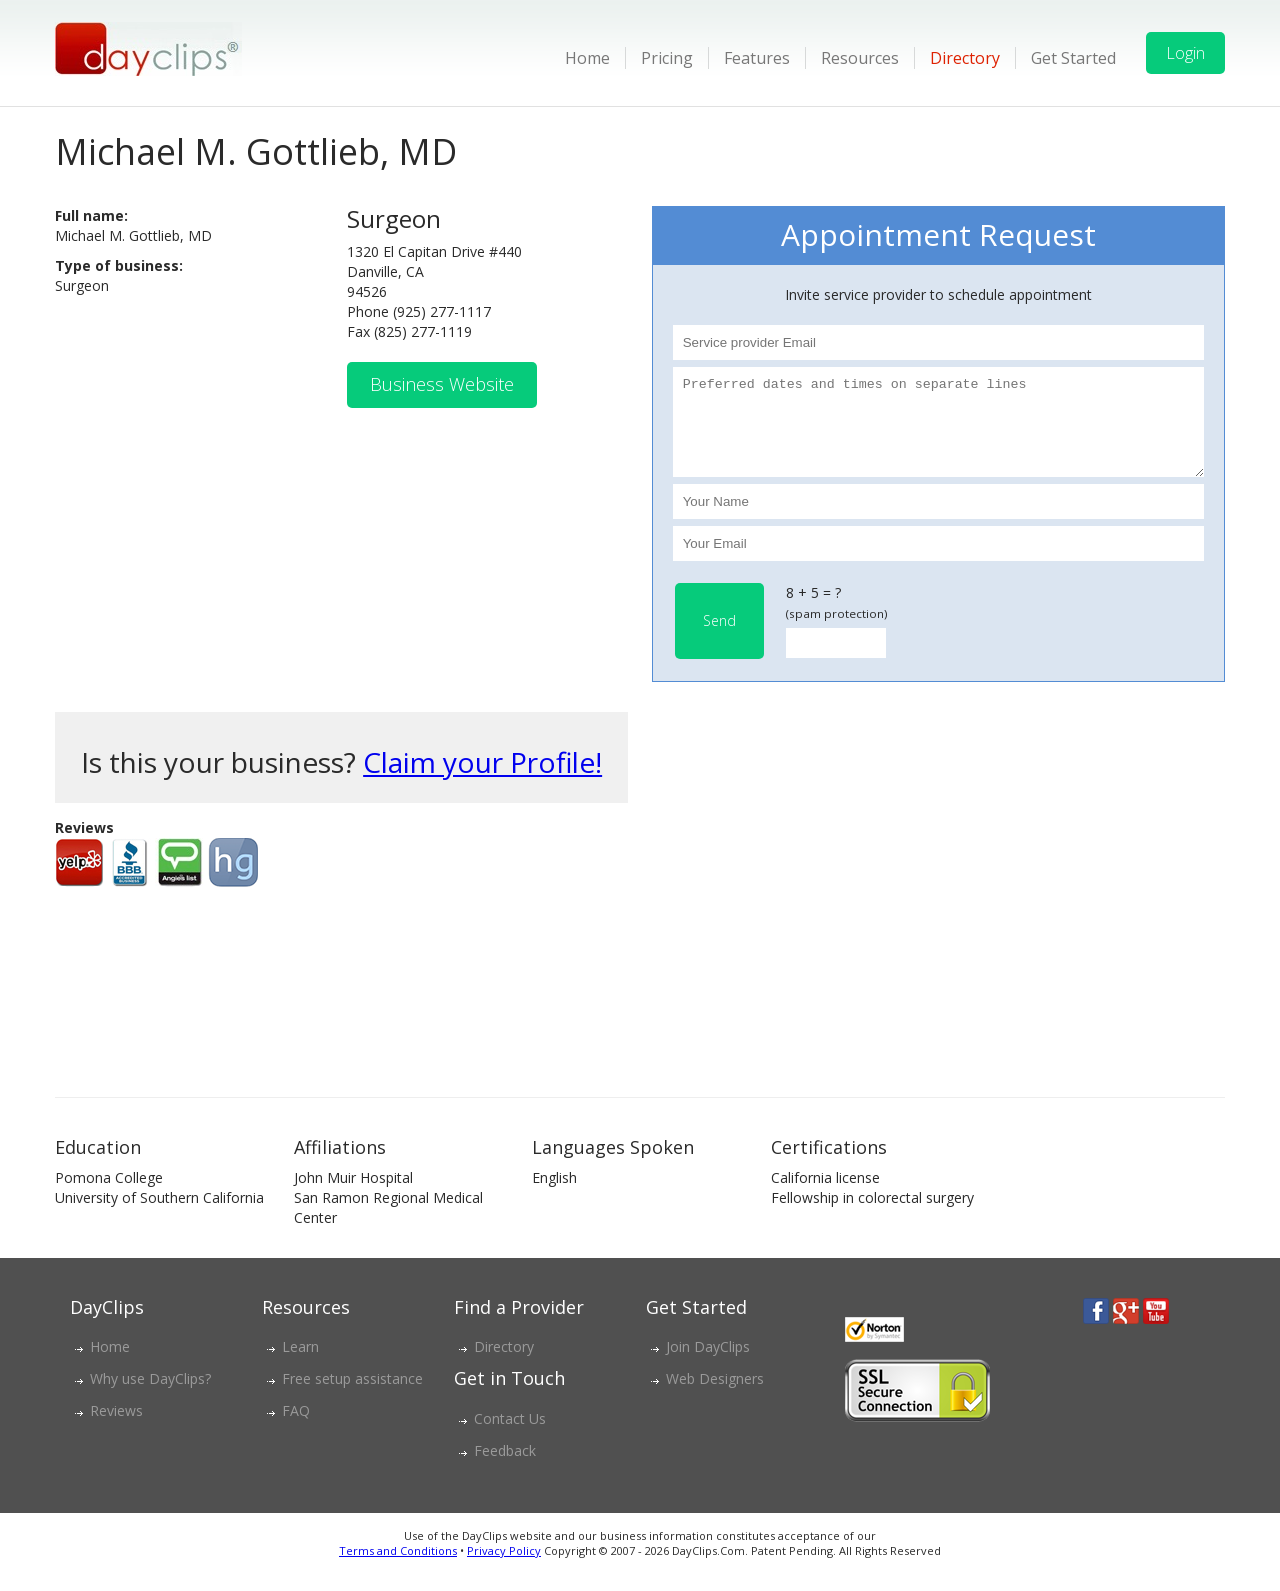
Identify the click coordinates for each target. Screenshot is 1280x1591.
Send (719, 638)
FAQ (296, 1428)
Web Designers (715, 1396)
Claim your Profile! (482, 780)
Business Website (442, 384)
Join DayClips (708, 1364)
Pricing (667, 58)
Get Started (1073, 58)
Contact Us (510, 1436)
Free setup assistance (352, 1396)
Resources (860, 58)
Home (587, 58)
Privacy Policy (504, 1568)
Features (757, 58)
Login (1185, 53)
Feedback (505, 1468)
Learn (300, 1364)
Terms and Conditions (398, 1568)
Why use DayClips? (150, 1396)
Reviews (116, 1428)
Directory (965, 58)
